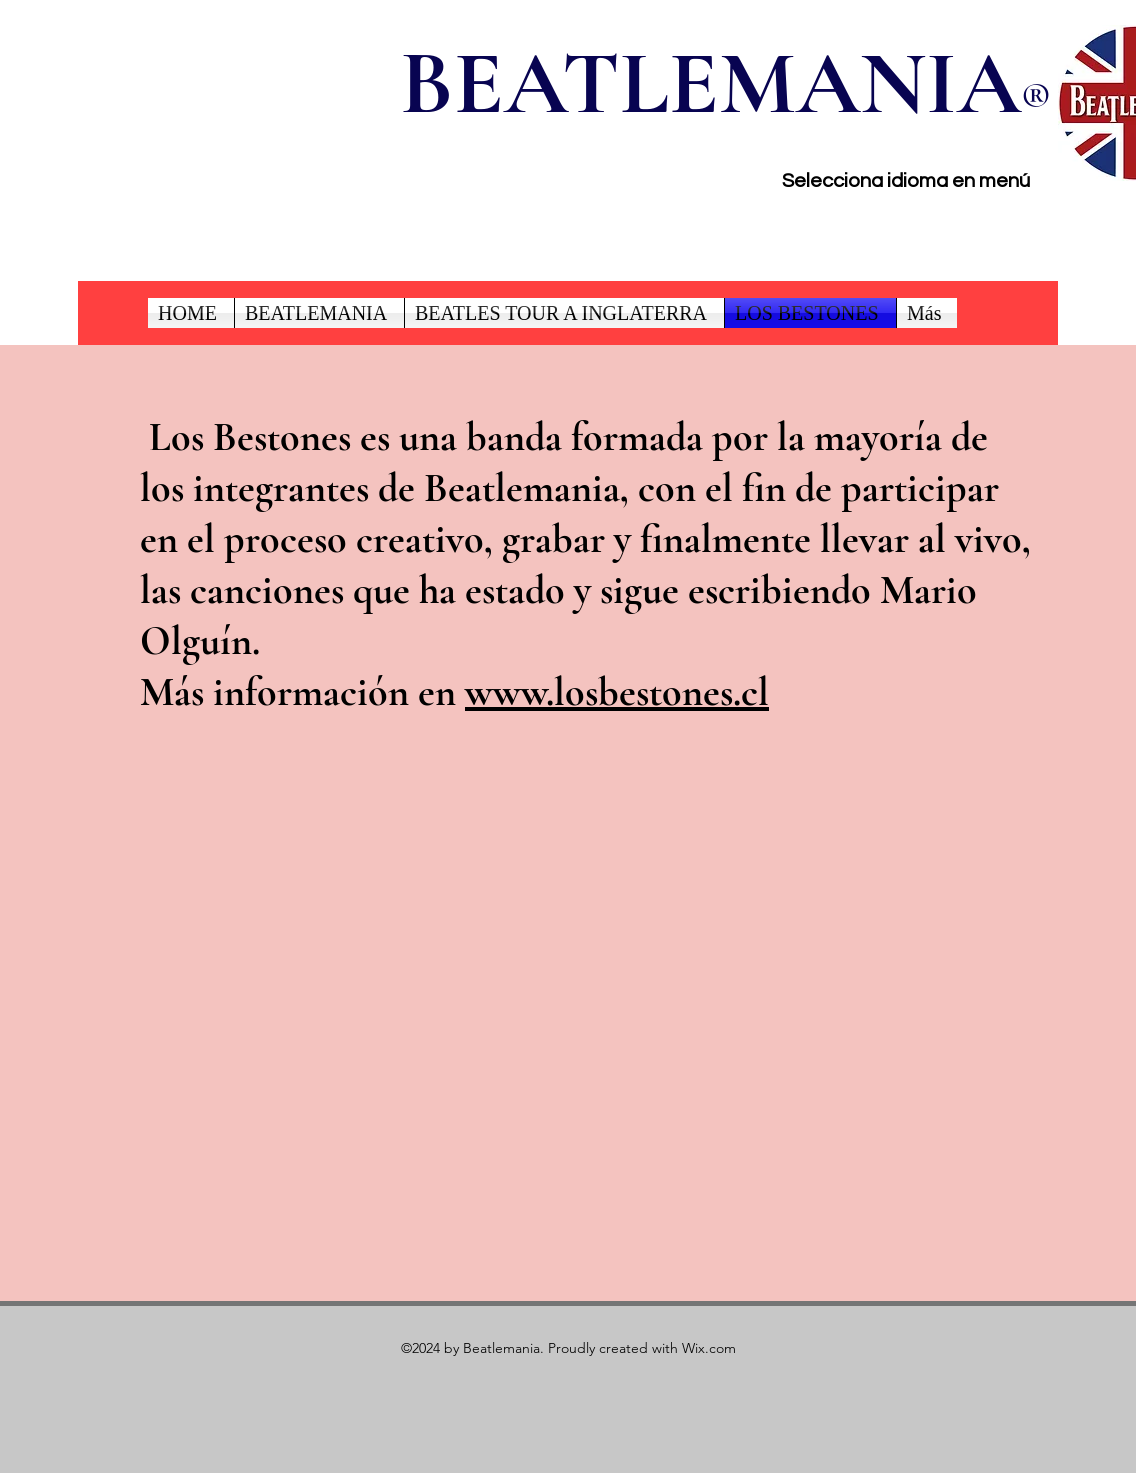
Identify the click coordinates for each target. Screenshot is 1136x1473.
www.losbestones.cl (617, 692)
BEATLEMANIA (710, 83)
